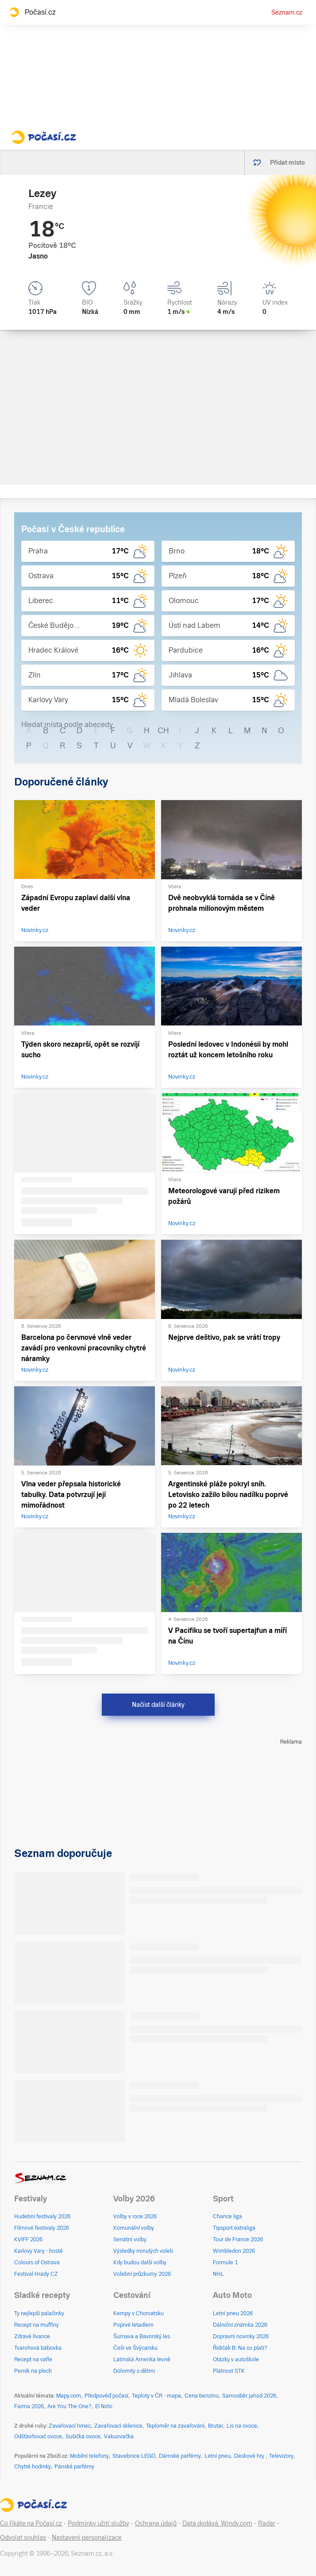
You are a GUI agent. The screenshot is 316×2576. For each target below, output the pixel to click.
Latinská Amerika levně (141, 2359)
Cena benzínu (202, 2396)
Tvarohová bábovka (38, 2348)
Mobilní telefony (89, 2456)
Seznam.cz (286, 12)
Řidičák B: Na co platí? (240, 2348)
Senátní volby (129, 2239)
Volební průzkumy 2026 (142, 2274)
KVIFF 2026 (28, 2239)
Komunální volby (133, 2228)
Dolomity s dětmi (134, 2371)
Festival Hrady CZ (36, 2274)
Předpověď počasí (106, 2396)
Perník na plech (33, 2371)
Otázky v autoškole (236, 2359)
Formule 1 (225, 2262)
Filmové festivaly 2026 (41, 2228)
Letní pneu (217, 2456)
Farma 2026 (29, 2406)
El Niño (103, 2406)
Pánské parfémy (74, 2467)
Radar (266, 2523)
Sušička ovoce (83, 2436)
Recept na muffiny (36, 2325)
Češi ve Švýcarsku (135, 2348)
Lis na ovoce (242, 2426)
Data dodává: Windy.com (217, 2523)
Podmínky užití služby (98, 2523)
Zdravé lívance (32, 2336)
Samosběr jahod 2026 (249, 2396)
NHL (218, 2274)
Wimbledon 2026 (234, 2251)
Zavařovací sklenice (118, 2426)
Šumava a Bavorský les (141, 2336)
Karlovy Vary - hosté (38, 2251)
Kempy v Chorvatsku (138, 2313)
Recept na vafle (33, 2359)
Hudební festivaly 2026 (42, 2216)
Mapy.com (68, 2396)
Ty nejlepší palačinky (39, 2313)
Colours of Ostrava (37, 2262)
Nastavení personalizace (87, 2537)
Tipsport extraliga (234, 2228)
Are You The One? (69, 2406)
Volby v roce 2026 (135, 2216)
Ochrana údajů (156, 2523)
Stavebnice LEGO (133, 2456)
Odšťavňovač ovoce (38, 2436)
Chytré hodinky (32, 2467)
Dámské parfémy (180, 2456)
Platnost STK (229, 2371)
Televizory (281, 2456)
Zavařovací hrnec (70, 2426)
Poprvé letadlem (133, 2325)
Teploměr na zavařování (175, 2426)
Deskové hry (250, 2456)
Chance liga (227, 2216)
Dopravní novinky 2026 (241, 2336)
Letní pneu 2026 (233, 2313)
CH (163, 730)
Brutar (215, 2426)
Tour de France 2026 (238, 2239)
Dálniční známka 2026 (240, 2325)
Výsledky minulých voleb (143, 2251)
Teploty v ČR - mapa (156, 2396)
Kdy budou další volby (139, 2262)
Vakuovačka (119, 2436)
